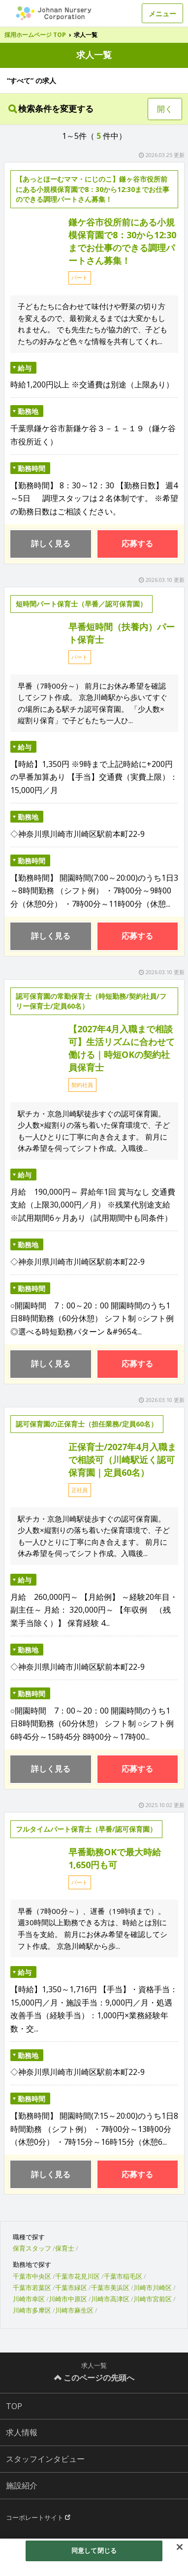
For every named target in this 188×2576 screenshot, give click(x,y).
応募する (137, 543)
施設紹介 (21, 2485)
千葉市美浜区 (110, 2287)
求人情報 (21, 2432)
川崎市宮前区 (152, 2298)
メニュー (162, 13)
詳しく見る (50, 543)
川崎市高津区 (110, 2298)
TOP (14, 2406)
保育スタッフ (32, 2248)
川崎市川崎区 (152, 2287)
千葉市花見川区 (77, 2276)
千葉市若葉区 (32, 2287)
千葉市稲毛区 (123, 2276)
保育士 (64, 2248)
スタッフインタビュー (45, 2458)
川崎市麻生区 (74, 2310)
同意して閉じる (94, 2550)
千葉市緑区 (71, 2287)
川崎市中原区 (68, 2298)
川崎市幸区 (29, 2298)
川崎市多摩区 (32, 2310)
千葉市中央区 (32, 2276)
